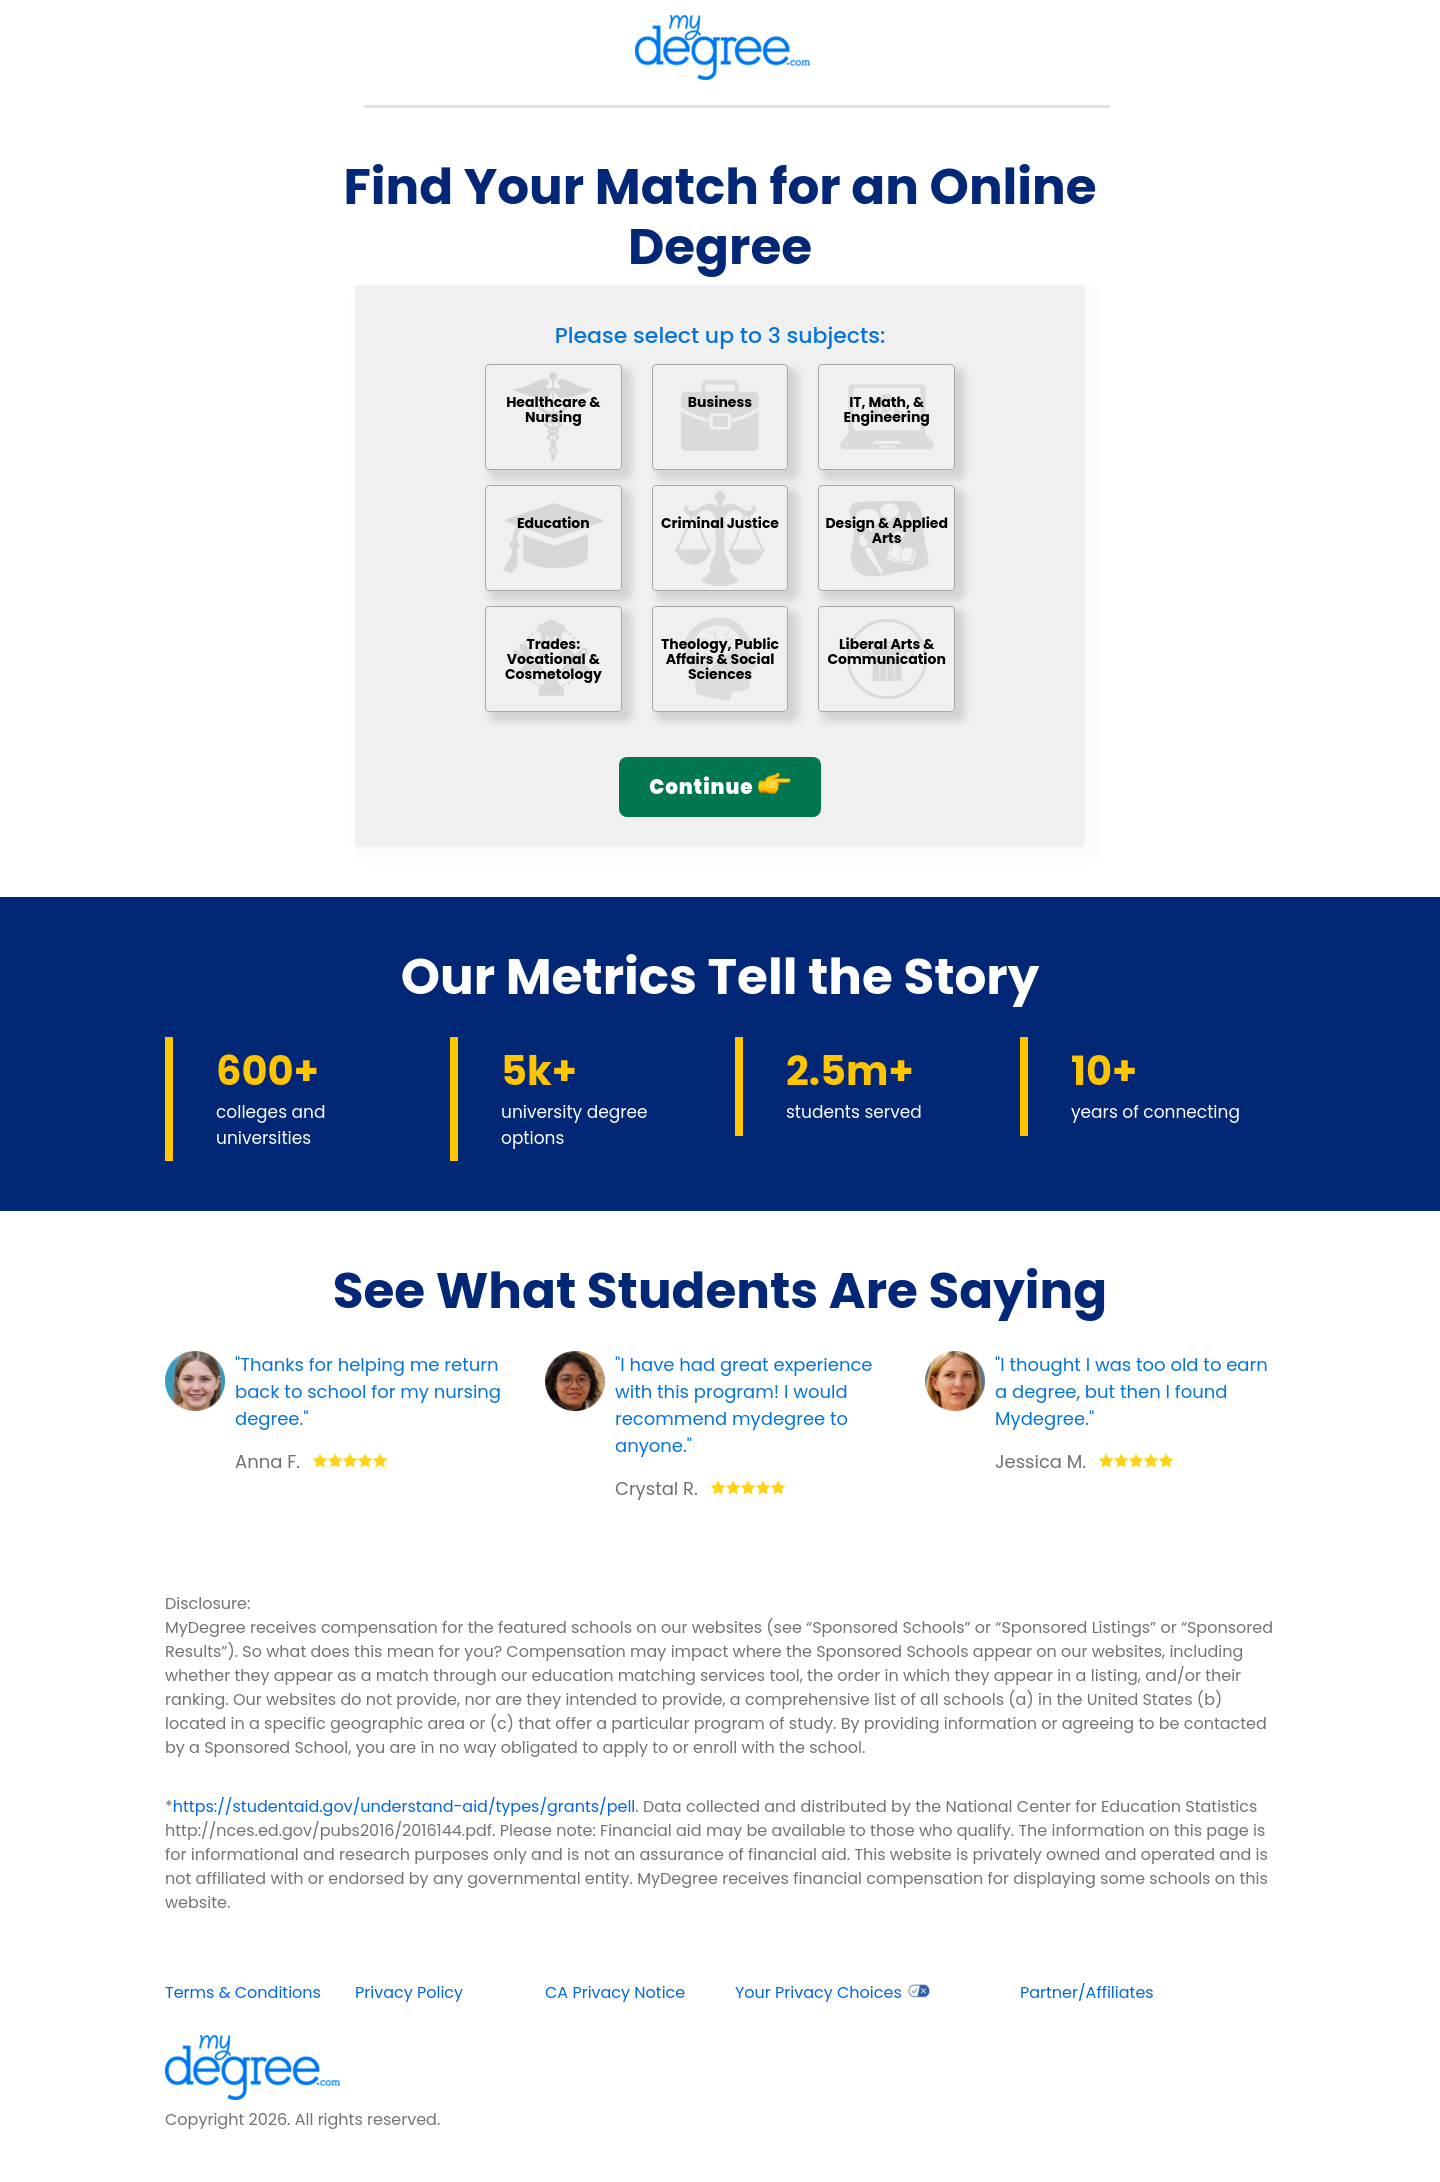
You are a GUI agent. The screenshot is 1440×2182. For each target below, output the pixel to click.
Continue (720, 786)
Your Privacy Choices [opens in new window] (832, 1992)
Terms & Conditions (243, 1992)
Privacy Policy (409, 1992)
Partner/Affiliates (1087, 1992)
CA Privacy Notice (615, 1992)
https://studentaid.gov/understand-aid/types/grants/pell (404, 1806)
